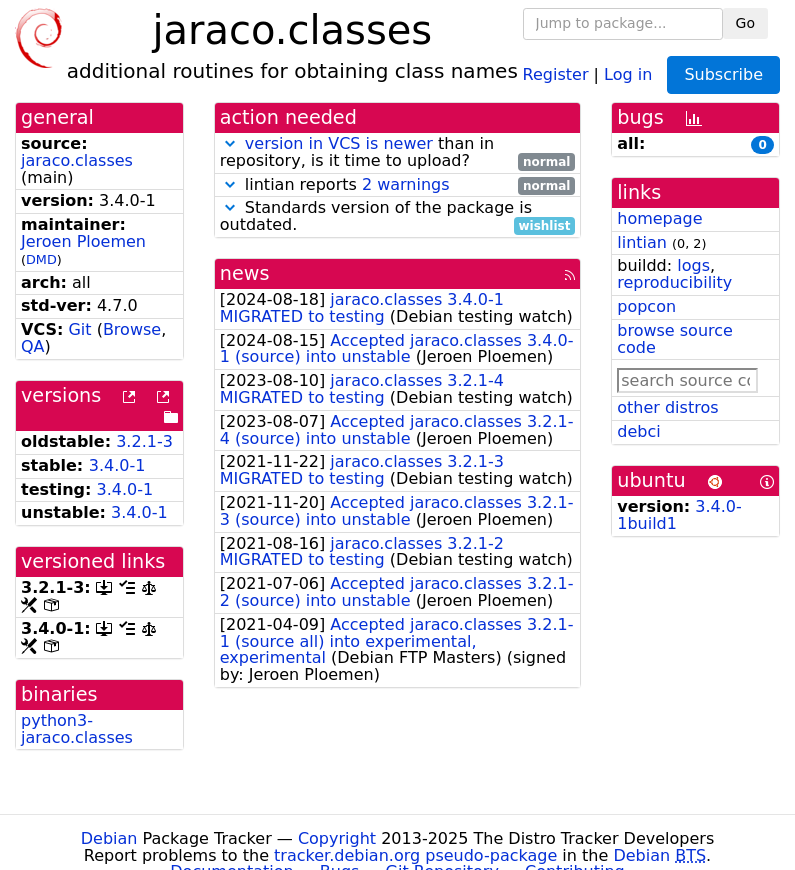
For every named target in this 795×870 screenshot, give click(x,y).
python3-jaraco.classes (77, 729)
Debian (109, 838)
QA (33, 346)
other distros (667, 407)
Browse (132, 329)
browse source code (675, 339)
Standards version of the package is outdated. (398, 217)
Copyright (337, 838)
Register (556, 73)
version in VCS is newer (339, 143)
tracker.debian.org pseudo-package (415, 855)
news (245, 273)
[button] (230, 143)
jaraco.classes (77, 160)
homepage (659, 218)
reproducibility (674, 282)
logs (693, 265)
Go (745, 23)
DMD (41, 259)
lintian (642, 242)
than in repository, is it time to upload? (398, 153)
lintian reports (398, 185)
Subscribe (723, 74)
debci (638, 431)
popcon (646, 306)
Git (79, 329)
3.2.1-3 (144, 441)
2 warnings (406, 184)
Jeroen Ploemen (83, 241)
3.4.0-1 (117, 465)
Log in (628, 73)
